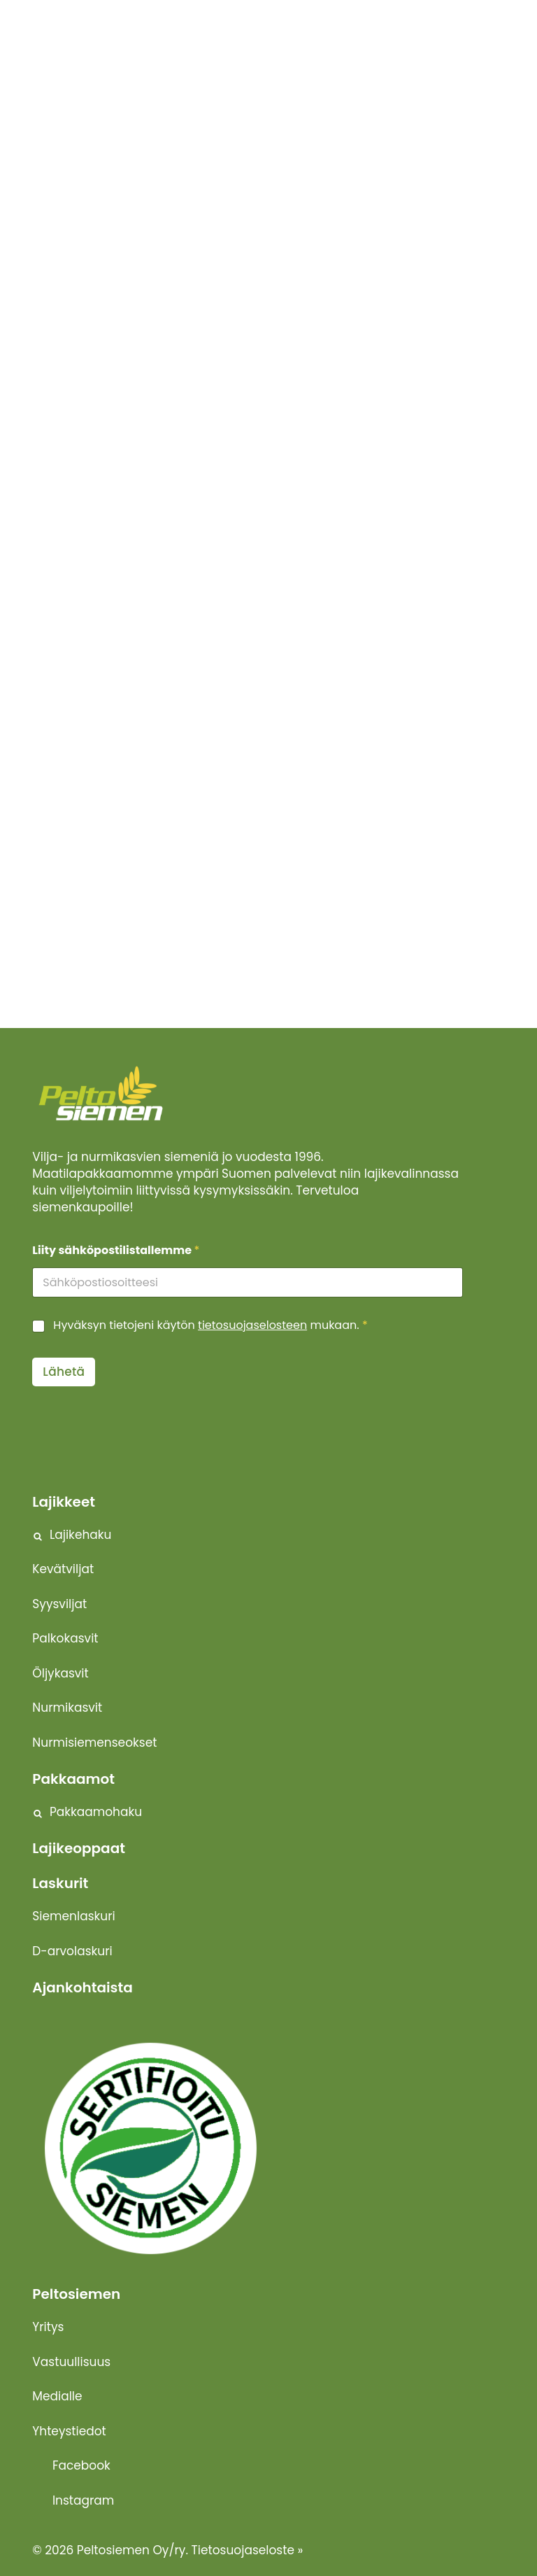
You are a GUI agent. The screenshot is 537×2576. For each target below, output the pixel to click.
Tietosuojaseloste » (247, 2550)
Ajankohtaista (82, 1987)
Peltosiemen (76, 2294)
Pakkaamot (73, 1779)
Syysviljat (59, 1604)
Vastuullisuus (71, 2361)
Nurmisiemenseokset (94, 1742)
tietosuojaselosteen (252, 1325)
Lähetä (64, 1371)
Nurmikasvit (67, 1707)
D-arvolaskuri (72, 1951)
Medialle (57, 2396)
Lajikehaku (81, 1534)
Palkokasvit (65, 1638)
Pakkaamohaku (96, 1811)
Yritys (48, 2326)
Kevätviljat (63, 1569)
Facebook (81, 2465)
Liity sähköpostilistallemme (115, 1250)
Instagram (83, 2500)
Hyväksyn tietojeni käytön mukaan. (210, 1325)
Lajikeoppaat (78, 1848)
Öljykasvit (60, 1673)
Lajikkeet (63, 1502)
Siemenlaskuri (73, 1916)
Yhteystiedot (69, 2431)
